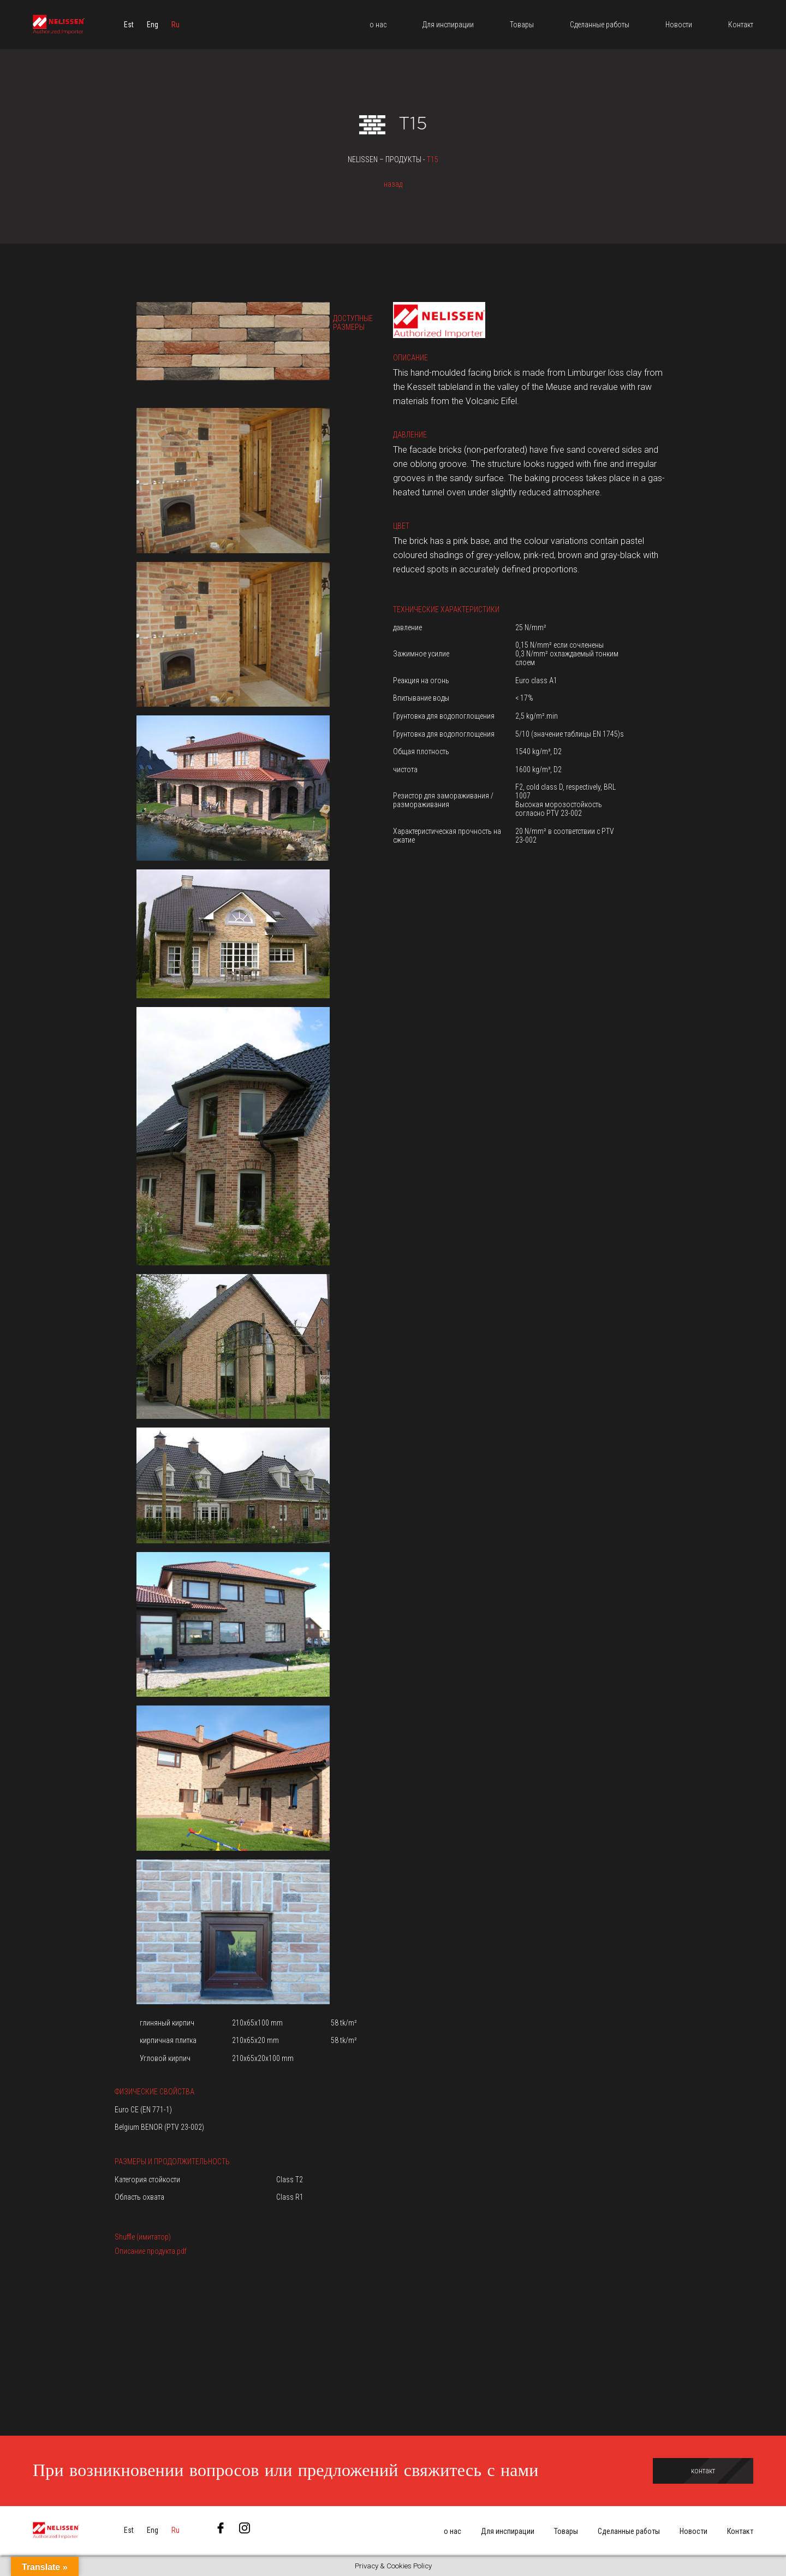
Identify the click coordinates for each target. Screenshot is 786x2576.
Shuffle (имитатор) (143, 2236)
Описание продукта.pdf (151, 2251)
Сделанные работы (629, 2531)
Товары (566, 2531)
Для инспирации (507, 2531)
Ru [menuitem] (175, 24)
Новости (693, 2531)
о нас (452, 2531)
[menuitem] (129, 24)
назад (393, 184)
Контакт (740, 2531)
